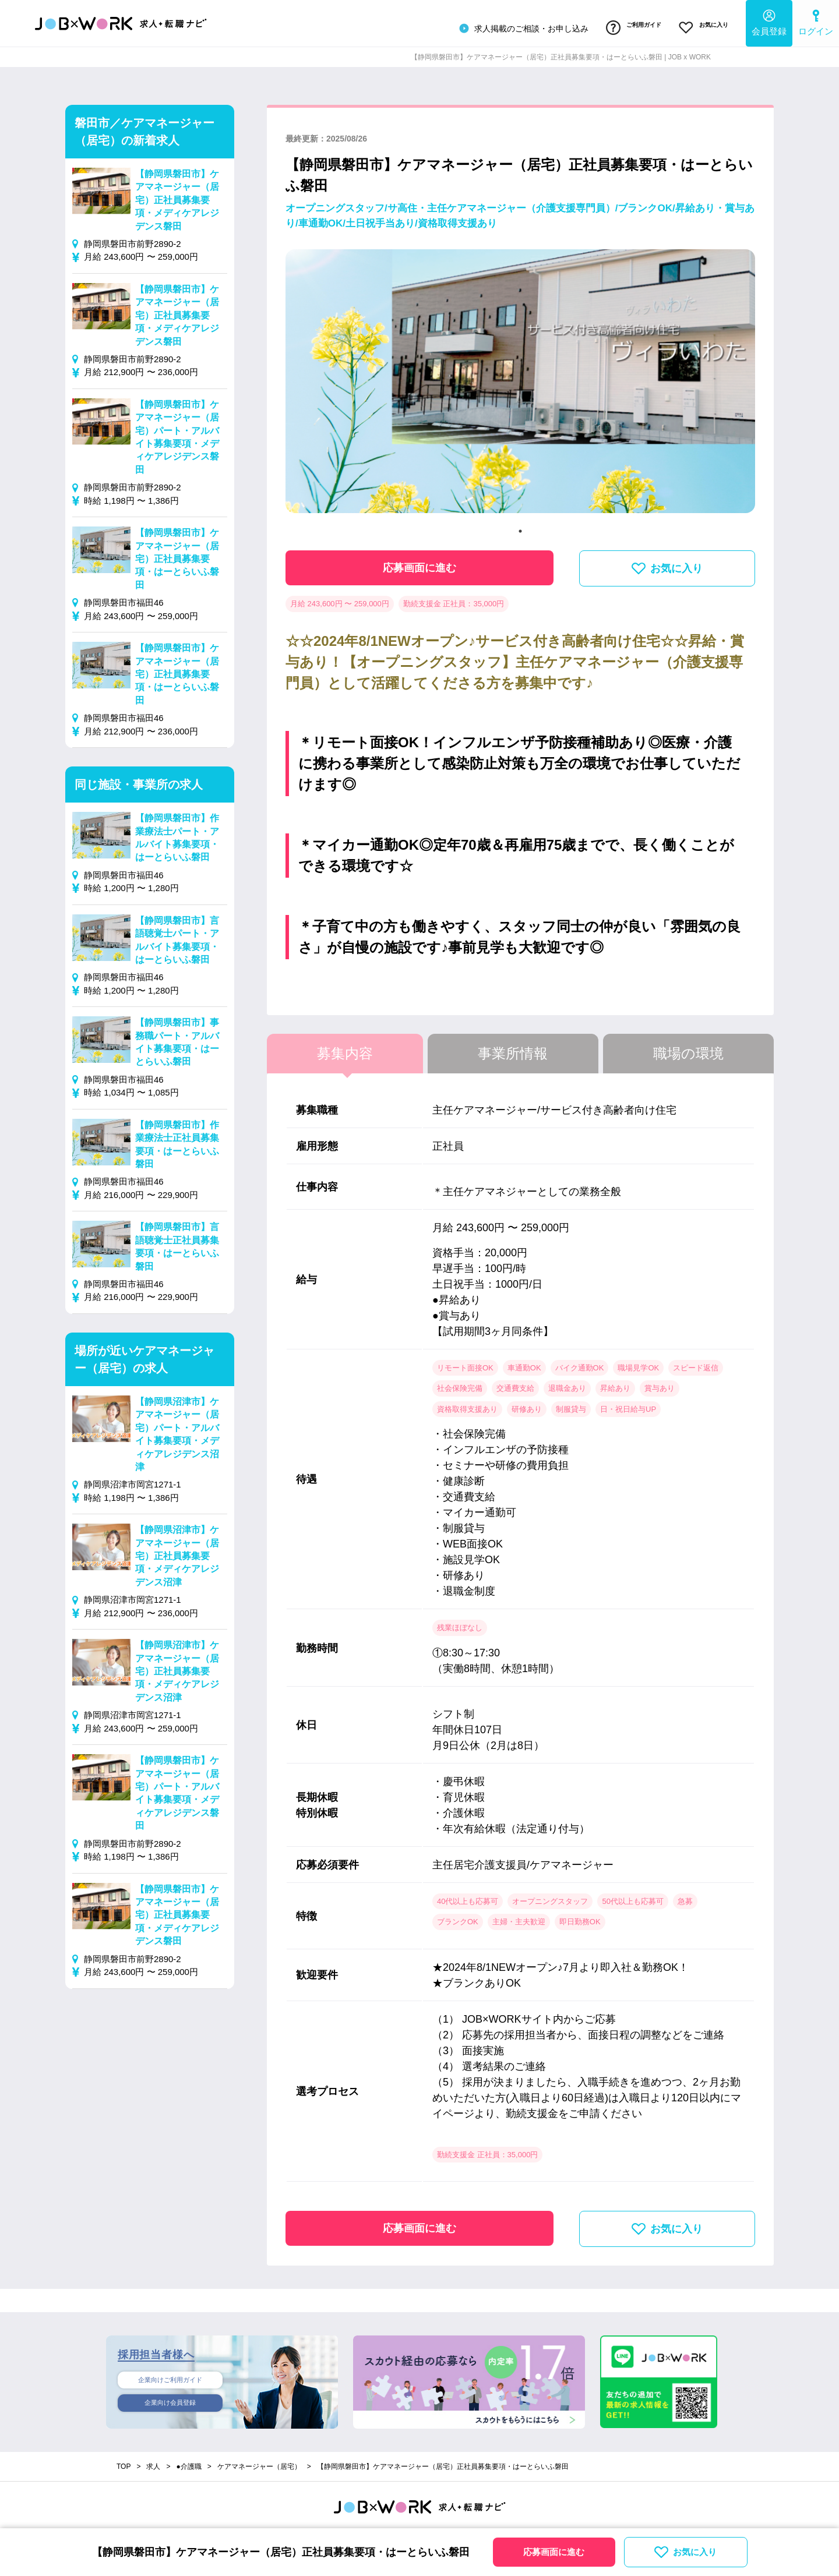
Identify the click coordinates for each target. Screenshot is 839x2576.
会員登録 (769, 20)
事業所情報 (513, 1047)
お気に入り (698, 25)
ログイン (815, 20)
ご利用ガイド (619, 25)
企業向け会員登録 (170, 2400)
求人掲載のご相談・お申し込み (503, 25)
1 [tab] (520, 525)
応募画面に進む (419, 562)
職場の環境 (688, 1047)
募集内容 (345, 1047)
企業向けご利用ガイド (170, 2375)
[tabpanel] (520, 380)
